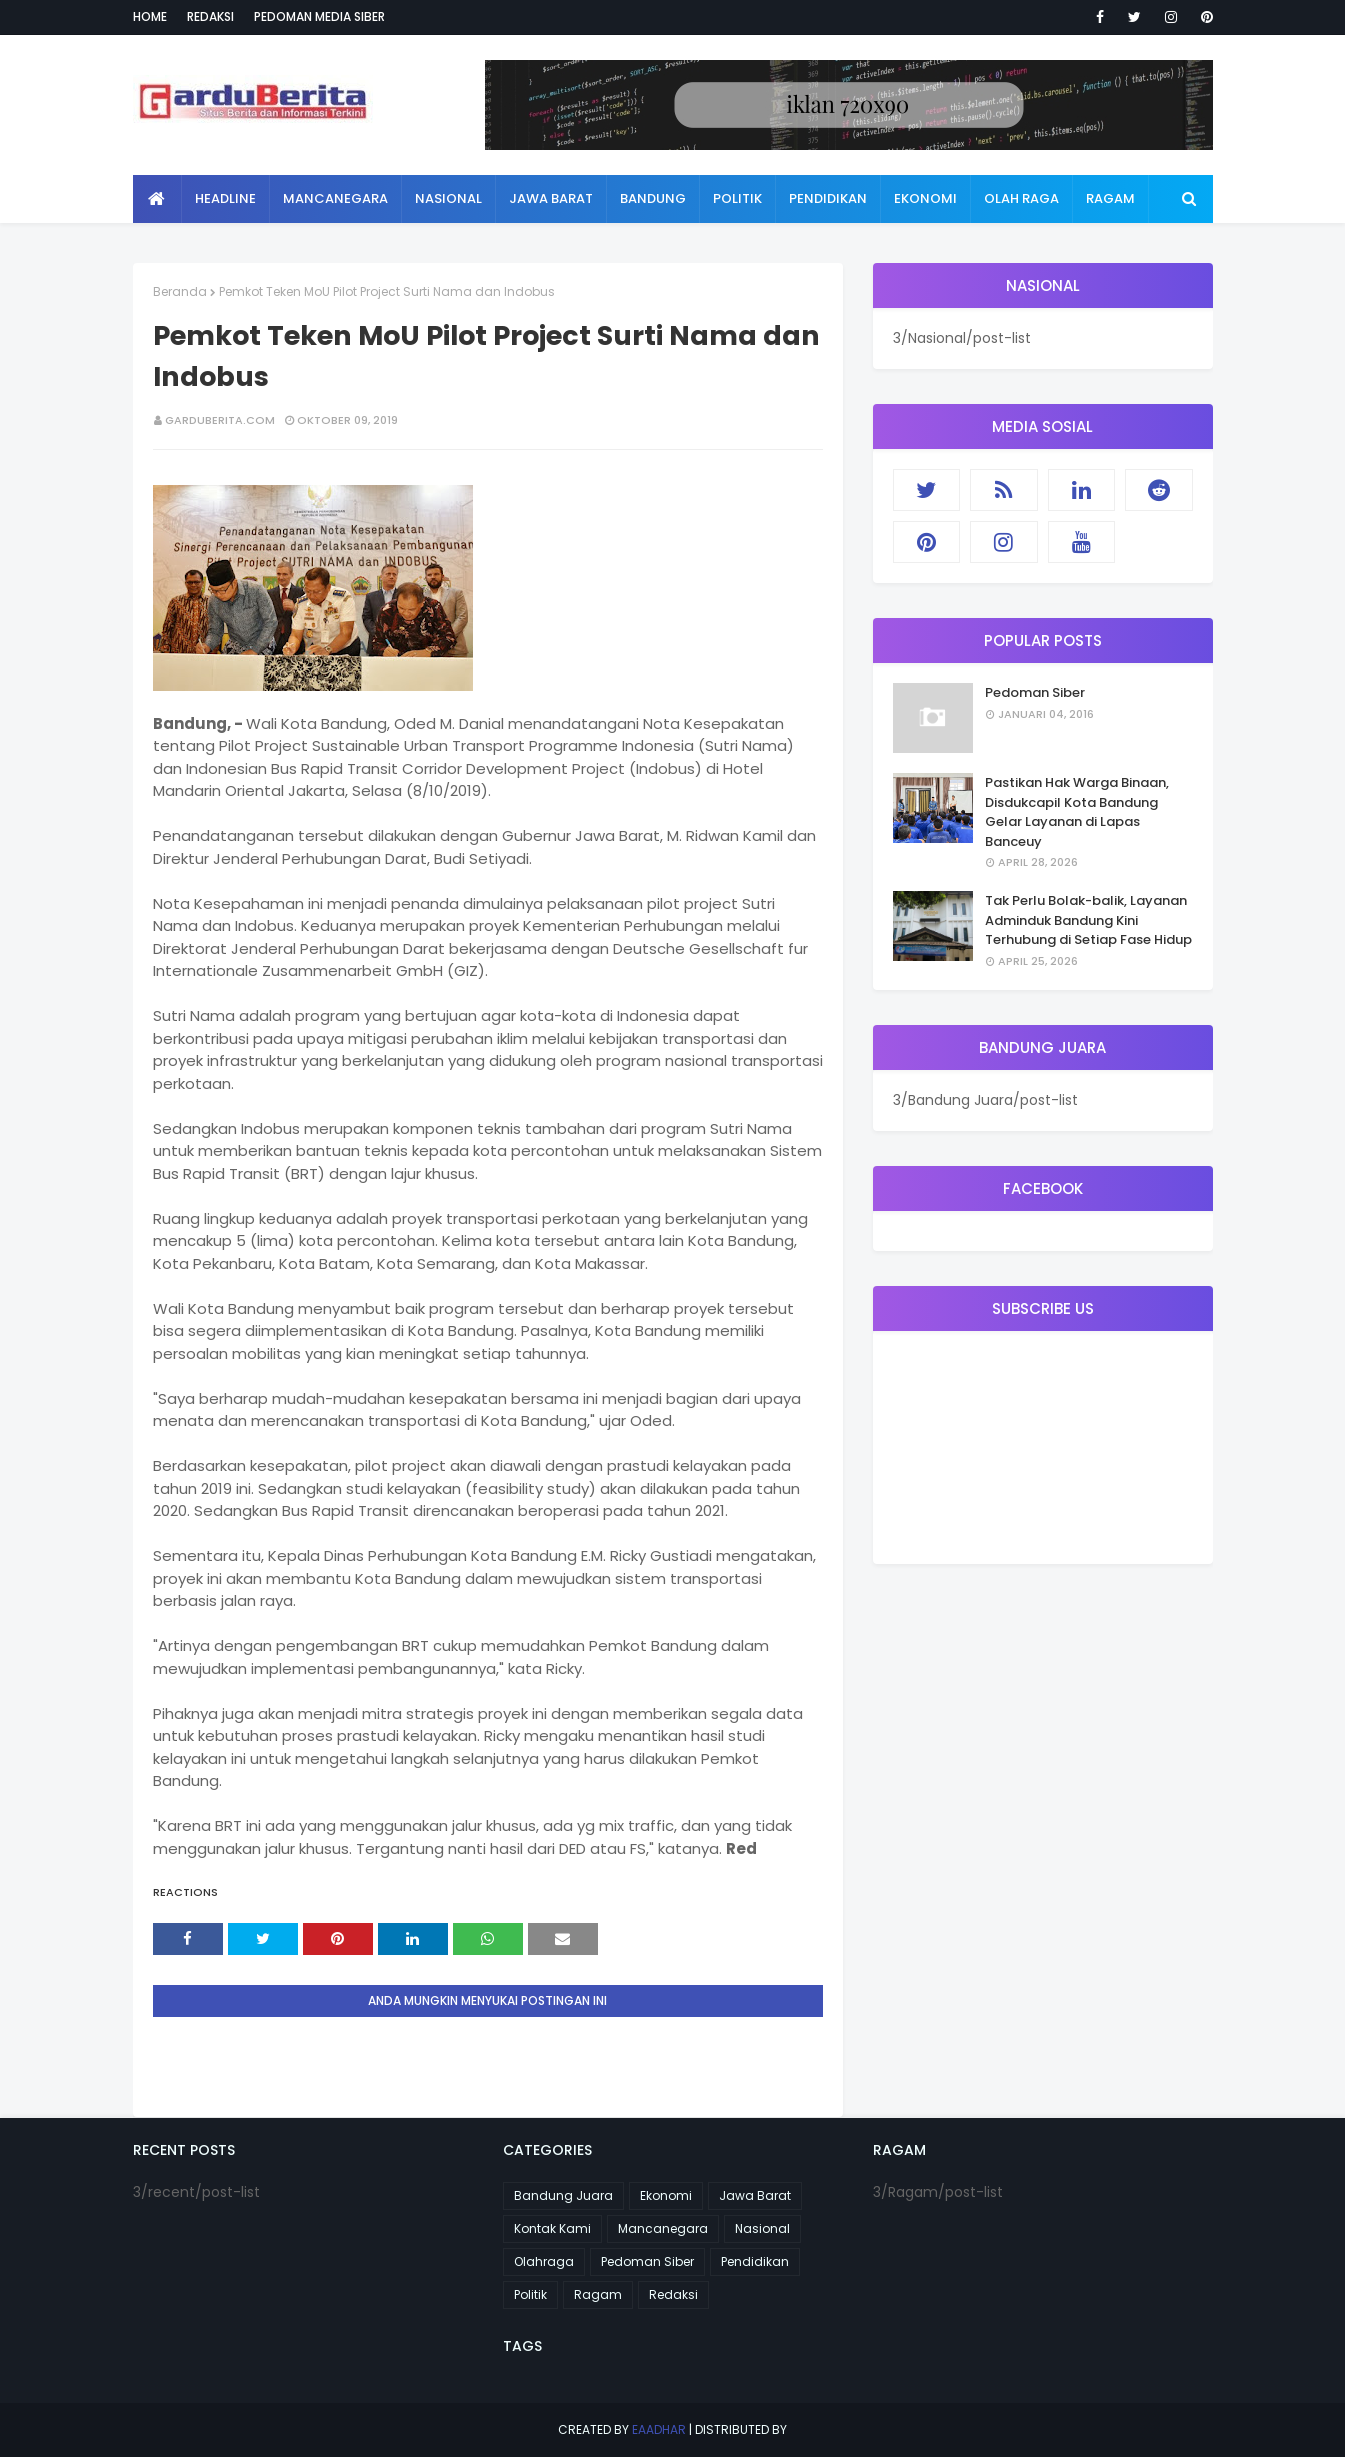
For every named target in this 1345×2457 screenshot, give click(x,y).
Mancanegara (663, 2228)
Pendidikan (755, 2261)
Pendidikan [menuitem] (828, 198)
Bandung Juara (563, 2195)
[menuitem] (157, 199)
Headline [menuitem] (225, 198)
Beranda (180, 291)
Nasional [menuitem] (448, 198)
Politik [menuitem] (737, 198)
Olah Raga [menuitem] (1021, 198)
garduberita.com (220, 420)
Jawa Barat (755, 2195)
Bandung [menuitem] (653, 198)
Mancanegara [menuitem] (335, 198)
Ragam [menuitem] (1110, 198)
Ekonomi (666, 2195)
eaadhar (659, 2429)
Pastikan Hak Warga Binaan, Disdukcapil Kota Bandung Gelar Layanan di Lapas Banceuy (1077, 812)
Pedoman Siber (1035, 692)
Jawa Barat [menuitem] (551, 198)
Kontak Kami (552, 2228)
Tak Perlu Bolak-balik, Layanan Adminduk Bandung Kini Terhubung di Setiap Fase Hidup (1088, 920)
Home (150, 16)
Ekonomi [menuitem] (925, 198)
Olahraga (544, 2261)
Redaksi (210, 16)
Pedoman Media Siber (319, 16)
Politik (530, 2294)
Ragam (598, 2294)
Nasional (762, 2228)
